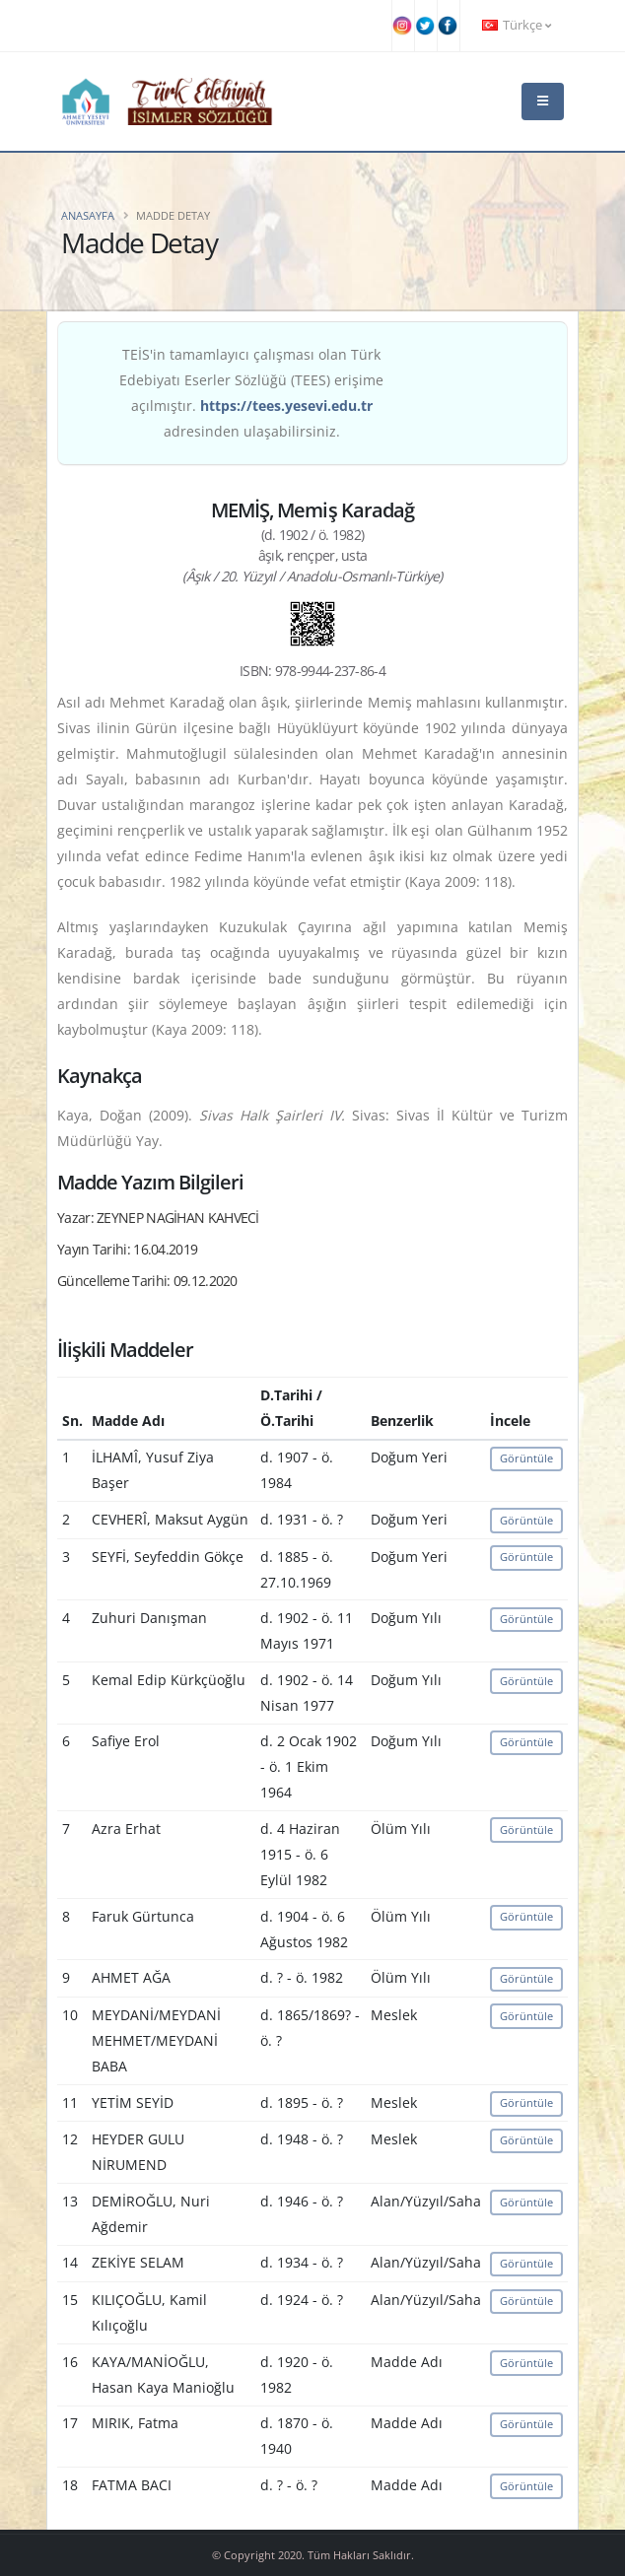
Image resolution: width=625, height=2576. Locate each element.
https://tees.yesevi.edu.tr (286, 405)
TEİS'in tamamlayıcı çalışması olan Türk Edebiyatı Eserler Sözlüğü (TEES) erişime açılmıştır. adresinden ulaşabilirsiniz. (251, 393)
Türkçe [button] (516, 25)
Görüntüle (526, 1458)
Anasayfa (87, 215)
